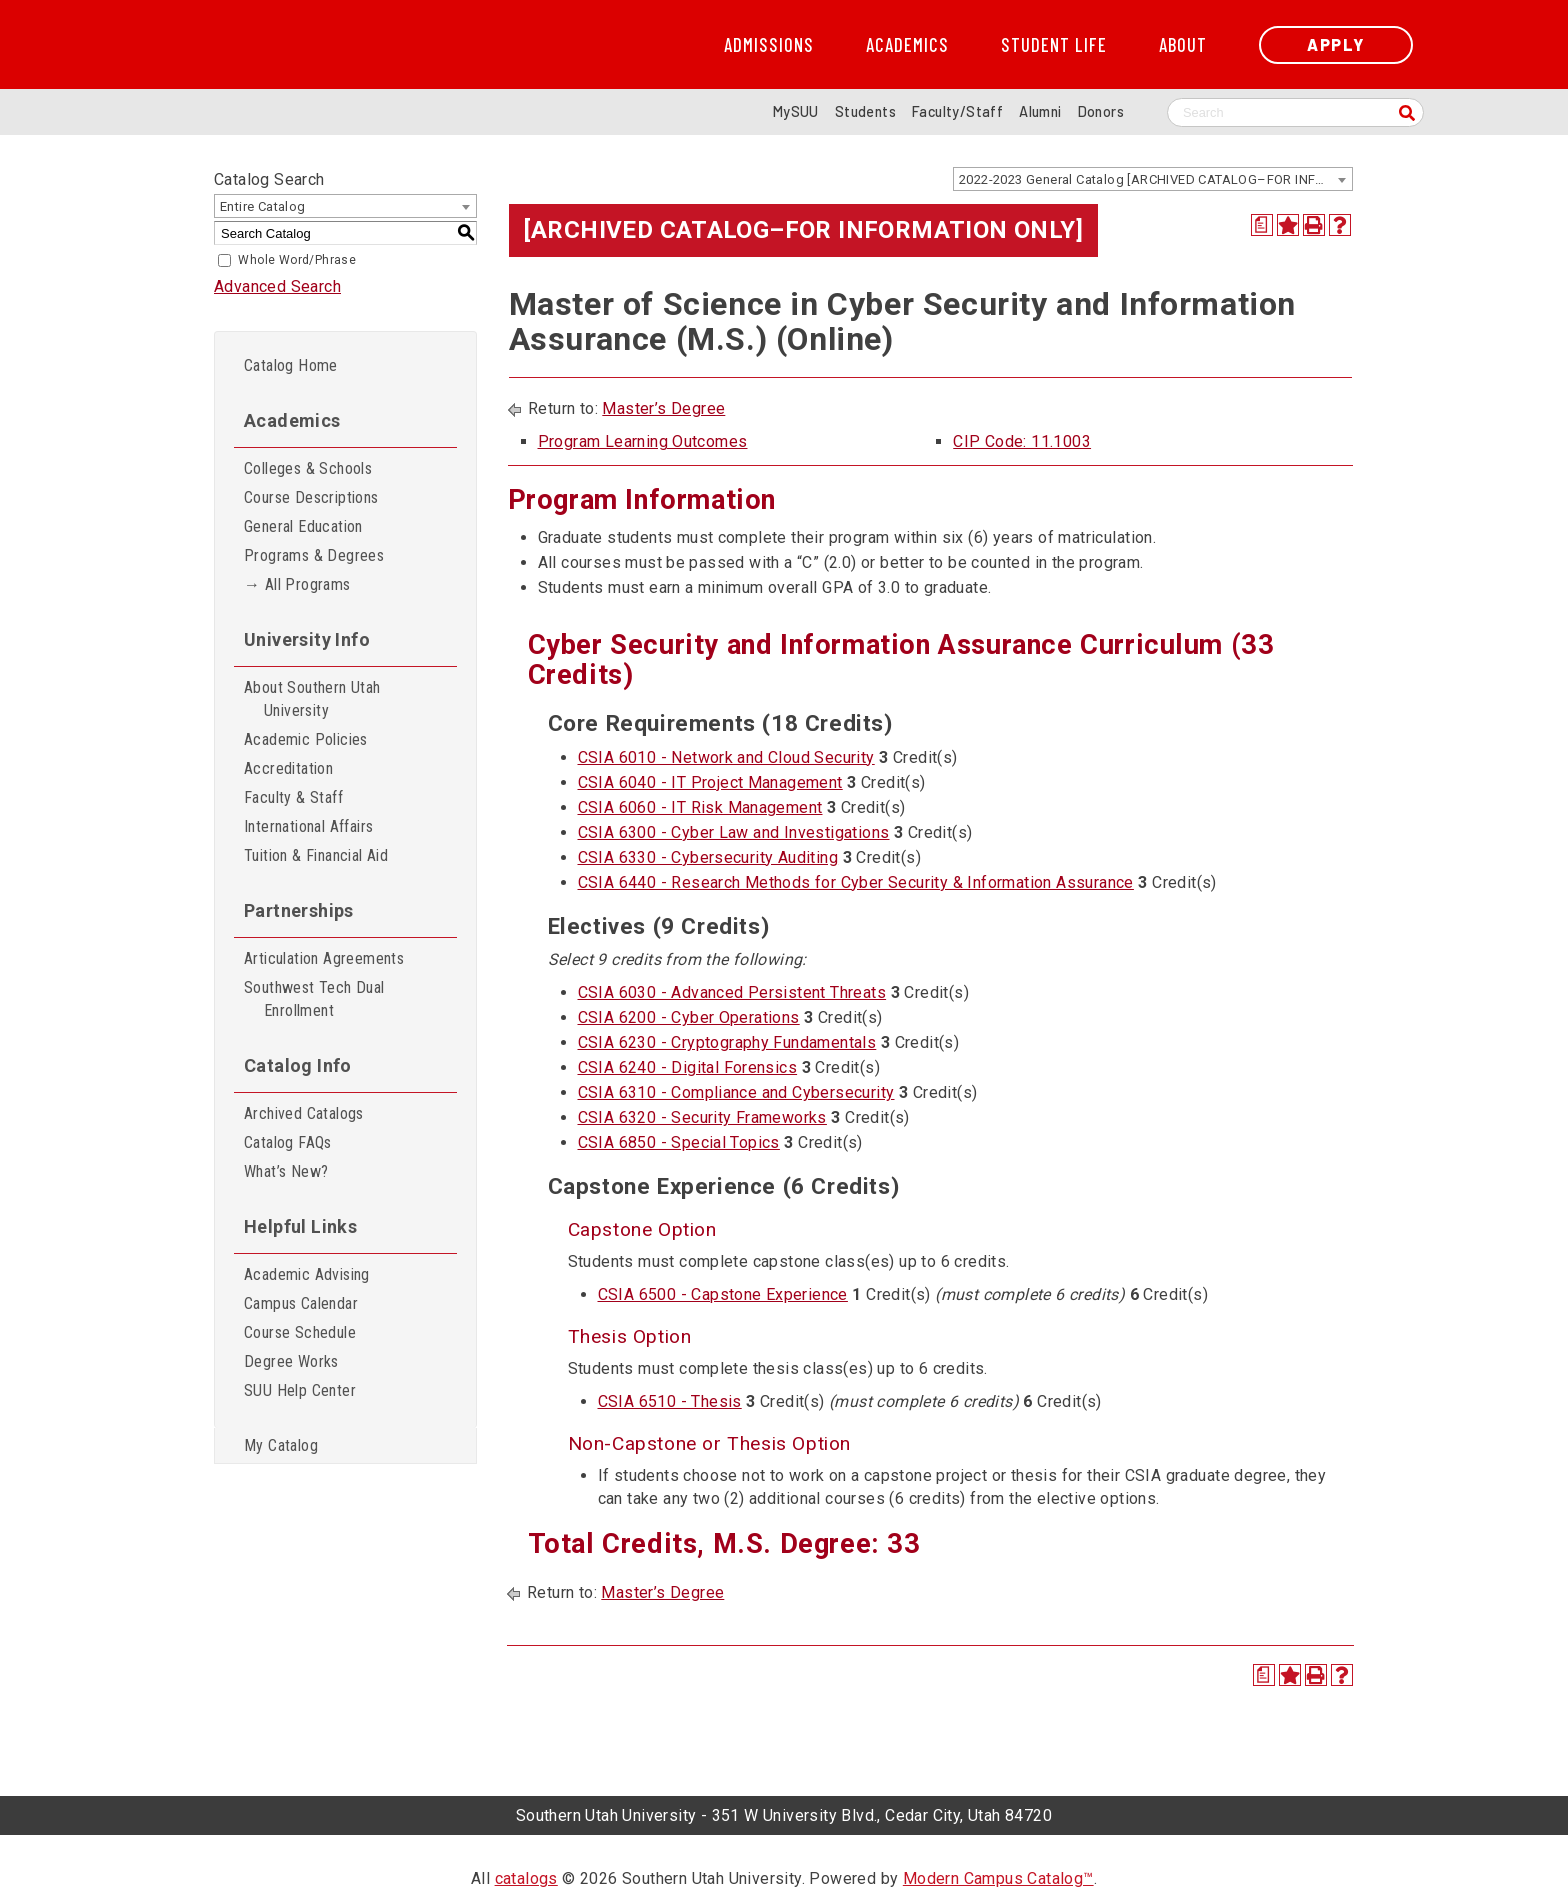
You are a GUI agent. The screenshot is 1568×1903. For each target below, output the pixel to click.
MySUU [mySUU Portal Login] (796, 111)
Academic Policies (306, 739)
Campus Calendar (301, 1303)
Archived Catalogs (304, 1113)
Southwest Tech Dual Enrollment (314, 999)
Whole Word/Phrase (297, 260)
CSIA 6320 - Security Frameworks (702, 1117)
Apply (1336, 44)
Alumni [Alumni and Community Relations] (1040, 111)
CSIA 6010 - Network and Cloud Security (726, 757)
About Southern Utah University (312, 699)
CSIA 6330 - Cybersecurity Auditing (708, 857)
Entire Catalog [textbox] (263, 206)
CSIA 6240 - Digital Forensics (688, 1067)
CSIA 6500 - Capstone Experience (723, 1294)
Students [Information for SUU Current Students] (865, 111)
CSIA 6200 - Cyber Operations (689, 1017)
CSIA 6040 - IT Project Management (710, 782)
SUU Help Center (300, 1390)
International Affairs (308, 826)
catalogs (526, 1878)
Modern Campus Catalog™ (998, 1878)
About (1183, 45)
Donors (1101, 111)
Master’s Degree (663, 408)
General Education (303, 526)
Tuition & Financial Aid (316, 855)
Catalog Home (291, 365)
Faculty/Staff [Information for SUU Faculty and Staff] (957, 111)
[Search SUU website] (1295, 112)
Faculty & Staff (293, 797)
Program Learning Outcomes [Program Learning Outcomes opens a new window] (643, 441)
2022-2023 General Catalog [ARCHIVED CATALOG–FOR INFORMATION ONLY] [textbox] (1155, 179)
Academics (907, 45)
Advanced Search (277, 286)
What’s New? (286, 1171)
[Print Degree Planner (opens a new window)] (1262, 225)
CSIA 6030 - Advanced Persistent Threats (732, 992)
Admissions (769, 45)
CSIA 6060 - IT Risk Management (700, 807)
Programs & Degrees (314, 555)
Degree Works (291, 1361)
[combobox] (1153, 179)
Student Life (1054, 45)
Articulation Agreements (324, 958)
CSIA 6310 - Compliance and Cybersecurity (736, 1092)
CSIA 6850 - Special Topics (679, 1142)
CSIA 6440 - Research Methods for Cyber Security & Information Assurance (856, 882)
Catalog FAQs (288, 1142)
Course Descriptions (311, 497)
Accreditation (288, 768)
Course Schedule (300, 1332)
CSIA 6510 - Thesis (670, 1401)
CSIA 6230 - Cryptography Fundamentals (727, 1042)
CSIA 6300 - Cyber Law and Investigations (734, 832)
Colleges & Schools (308, 468)
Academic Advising (307, 1274)
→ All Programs (297, 584)
